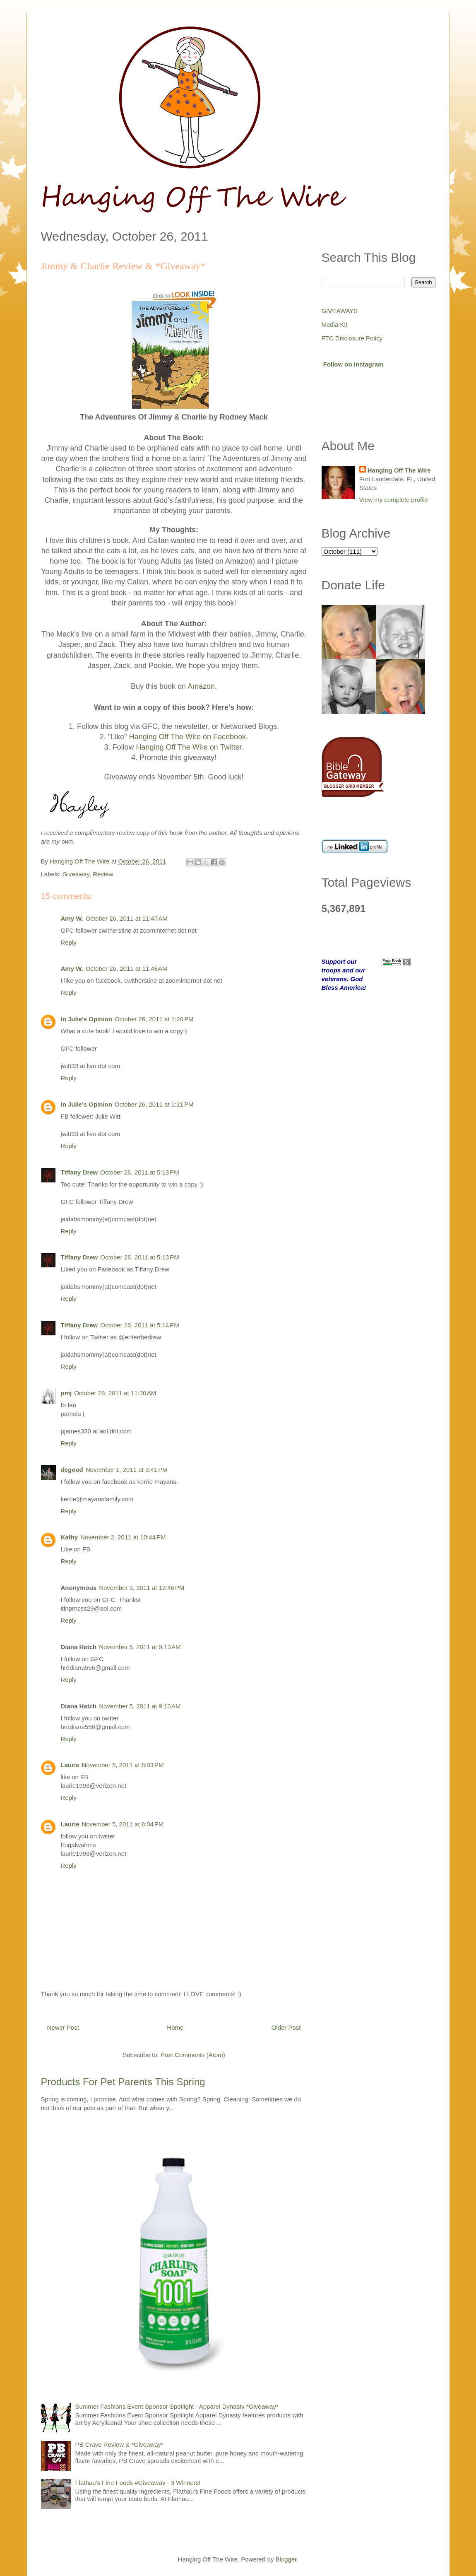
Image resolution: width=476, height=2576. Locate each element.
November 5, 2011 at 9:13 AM (139, 1646)
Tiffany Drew (79, 1172)
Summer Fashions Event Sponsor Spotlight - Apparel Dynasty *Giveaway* (177, 2406)
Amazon (201, 686)
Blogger (286, 2559)
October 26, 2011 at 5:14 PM (139, 1325)
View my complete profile (393, 499)
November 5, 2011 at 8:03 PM (123, 1764)
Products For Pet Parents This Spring (123, 2081)
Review (103, 874)
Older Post (286, 2027)
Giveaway (76, 874)
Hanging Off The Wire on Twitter (188, 747)
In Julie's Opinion (86, 1019)
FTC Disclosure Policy (352, 338)
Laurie (70, 1764)
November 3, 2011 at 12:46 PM (141, 1587)
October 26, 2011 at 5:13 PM (139, 1172)
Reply (69, 942)
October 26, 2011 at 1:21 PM (154, 1104)
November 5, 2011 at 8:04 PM (123, 1824)
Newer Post (63, 2027)
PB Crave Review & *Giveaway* (119, 2444)
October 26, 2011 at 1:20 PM (154, 1019)
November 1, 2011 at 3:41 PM (127, 1469)
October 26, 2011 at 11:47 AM (127, 918)
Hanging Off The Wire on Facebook (187, 737)
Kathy (69, 1537)
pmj (66, 1393)
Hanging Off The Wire (399, 470)
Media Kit (335, 324)
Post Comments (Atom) (193, 2054)
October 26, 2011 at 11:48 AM (127, 968)
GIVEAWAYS (340, 310)
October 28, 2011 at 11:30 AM (115, 1393)
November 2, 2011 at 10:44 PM (123, 1537)
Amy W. (72, 918)
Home (175, 2027)
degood (72, 1469)
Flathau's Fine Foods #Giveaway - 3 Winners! (138, 2482)
